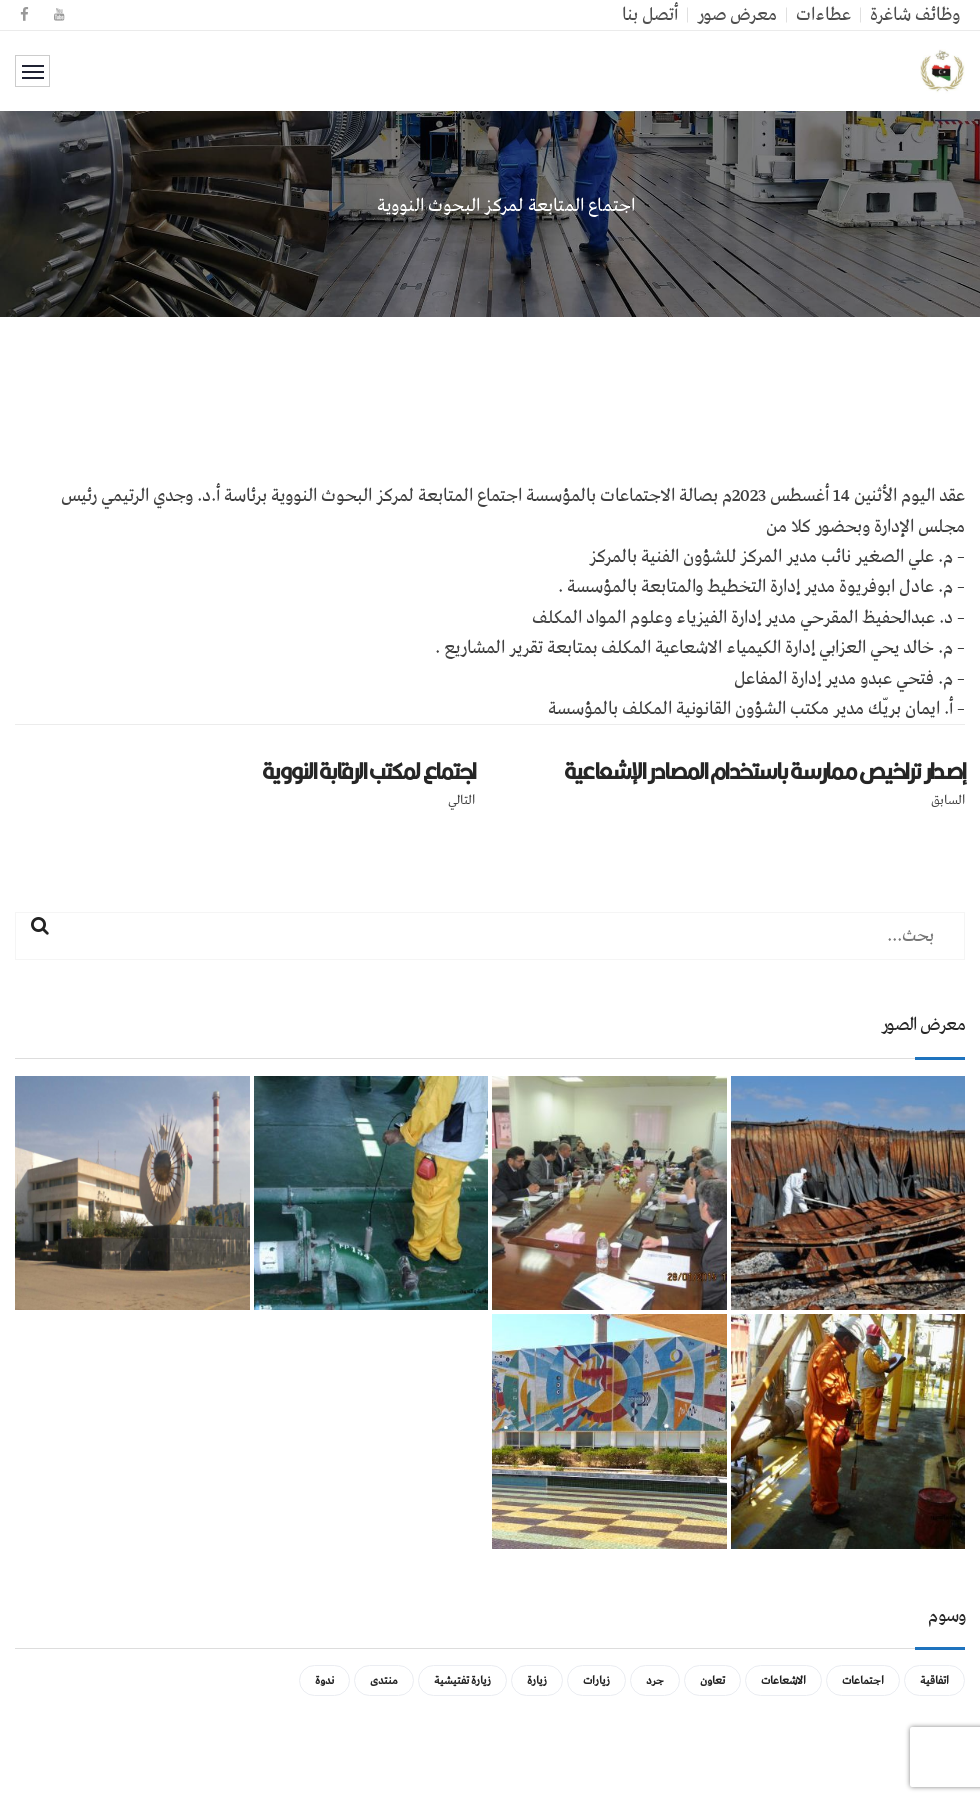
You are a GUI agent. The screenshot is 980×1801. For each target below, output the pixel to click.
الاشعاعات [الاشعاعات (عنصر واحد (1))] (783, 1680)
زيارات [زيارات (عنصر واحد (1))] (596, 1680)
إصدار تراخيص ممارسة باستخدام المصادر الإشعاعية (764, 771)
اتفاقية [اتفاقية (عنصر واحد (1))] (934, 1680)
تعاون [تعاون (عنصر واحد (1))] (712, 1680)
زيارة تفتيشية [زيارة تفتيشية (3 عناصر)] (462, 1680)
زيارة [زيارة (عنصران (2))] (537, 1680)
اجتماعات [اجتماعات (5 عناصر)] (863, 1680)
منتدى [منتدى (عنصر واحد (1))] (384, 1680)
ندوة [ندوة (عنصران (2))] (324, 1680)
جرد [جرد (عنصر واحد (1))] (655, 1680)
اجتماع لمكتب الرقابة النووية (368, 771)
